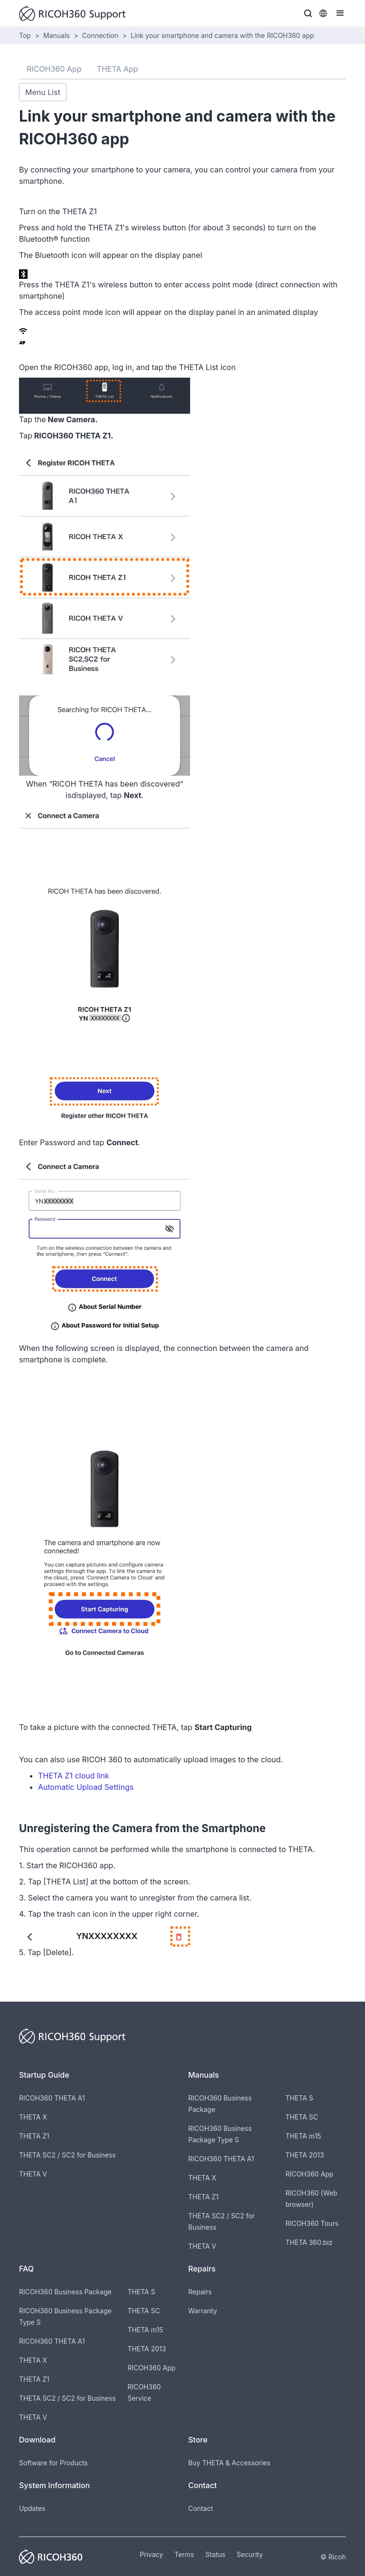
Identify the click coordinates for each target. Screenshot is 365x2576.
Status (215, 2554)
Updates (32, 2508)
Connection (100, 35)
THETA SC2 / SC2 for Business (67, 2155)
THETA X (33, 2117)
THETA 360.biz (309, 2242)
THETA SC (302, 2117)
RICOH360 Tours (312, 2223)
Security (250, 2554)
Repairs (200, 2292)
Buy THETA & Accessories (229, 2463)
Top (25, 35)
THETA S (299, 2098)
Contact (200, 2508)
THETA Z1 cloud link (73, 1775)
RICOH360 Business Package (65, 2292)
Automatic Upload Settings (86, 1787)
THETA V (33, 2174)
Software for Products (53, 2463)
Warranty (202, 2311)
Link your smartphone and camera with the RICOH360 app (222, 35)
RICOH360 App (310, 2174)
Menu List (42, 92)
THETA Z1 (34, 2136)
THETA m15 (303, 2136)
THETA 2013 (305, 2155)
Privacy (151, 2554)
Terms (184, 2554)
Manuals (56, 35)
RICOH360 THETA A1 (52, 2098)
